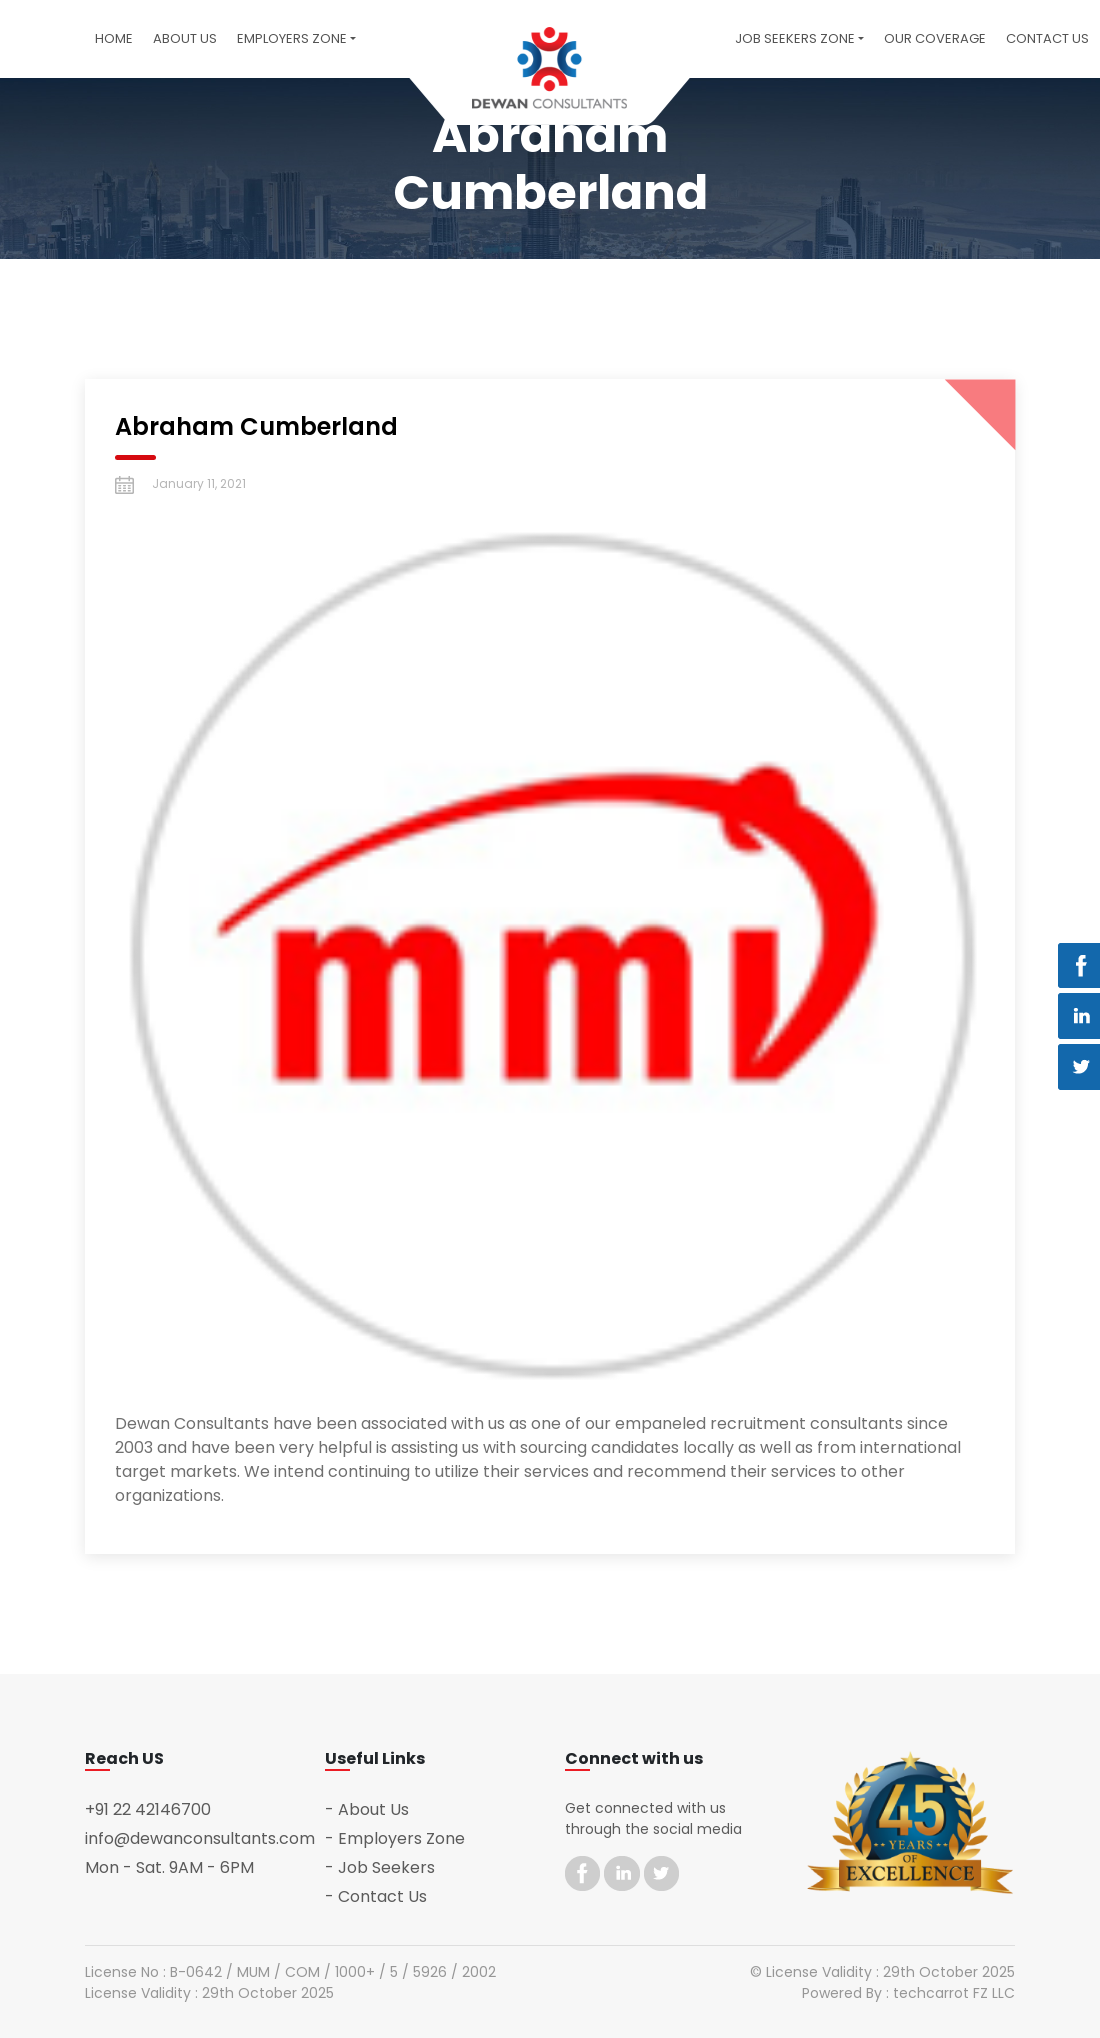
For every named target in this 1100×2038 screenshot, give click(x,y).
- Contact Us (376, 1896)
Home (114, 38)
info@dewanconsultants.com (200, 1838)
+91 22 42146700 (148, 1809)
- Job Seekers (380, 1867)
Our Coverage (935, 38)
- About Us (367, 1809)
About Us (185, 38)
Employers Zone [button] (292, 38)
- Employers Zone (395, 1838)
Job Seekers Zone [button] (795, 38)
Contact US (1047, 38)
